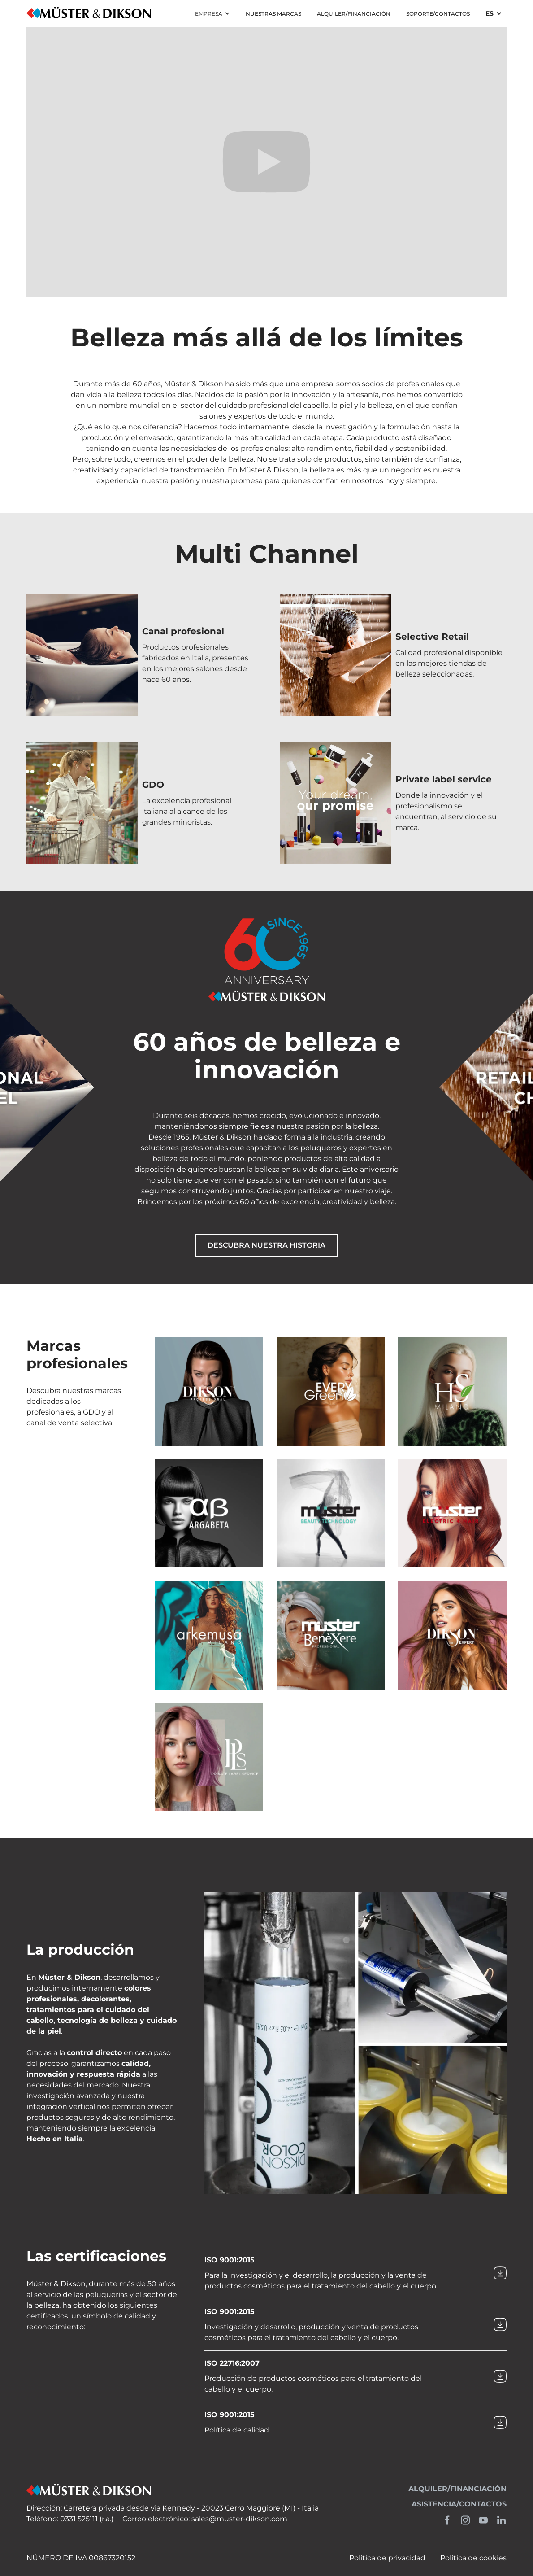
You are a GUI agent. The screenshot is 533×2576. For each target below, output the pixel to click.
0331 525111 (79, 2519)
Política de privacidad (387, 2558)
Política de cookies (473, 2558)
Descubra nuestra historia (266, 1245)
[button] (212, 13)
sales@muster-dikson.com (239, 2519)
